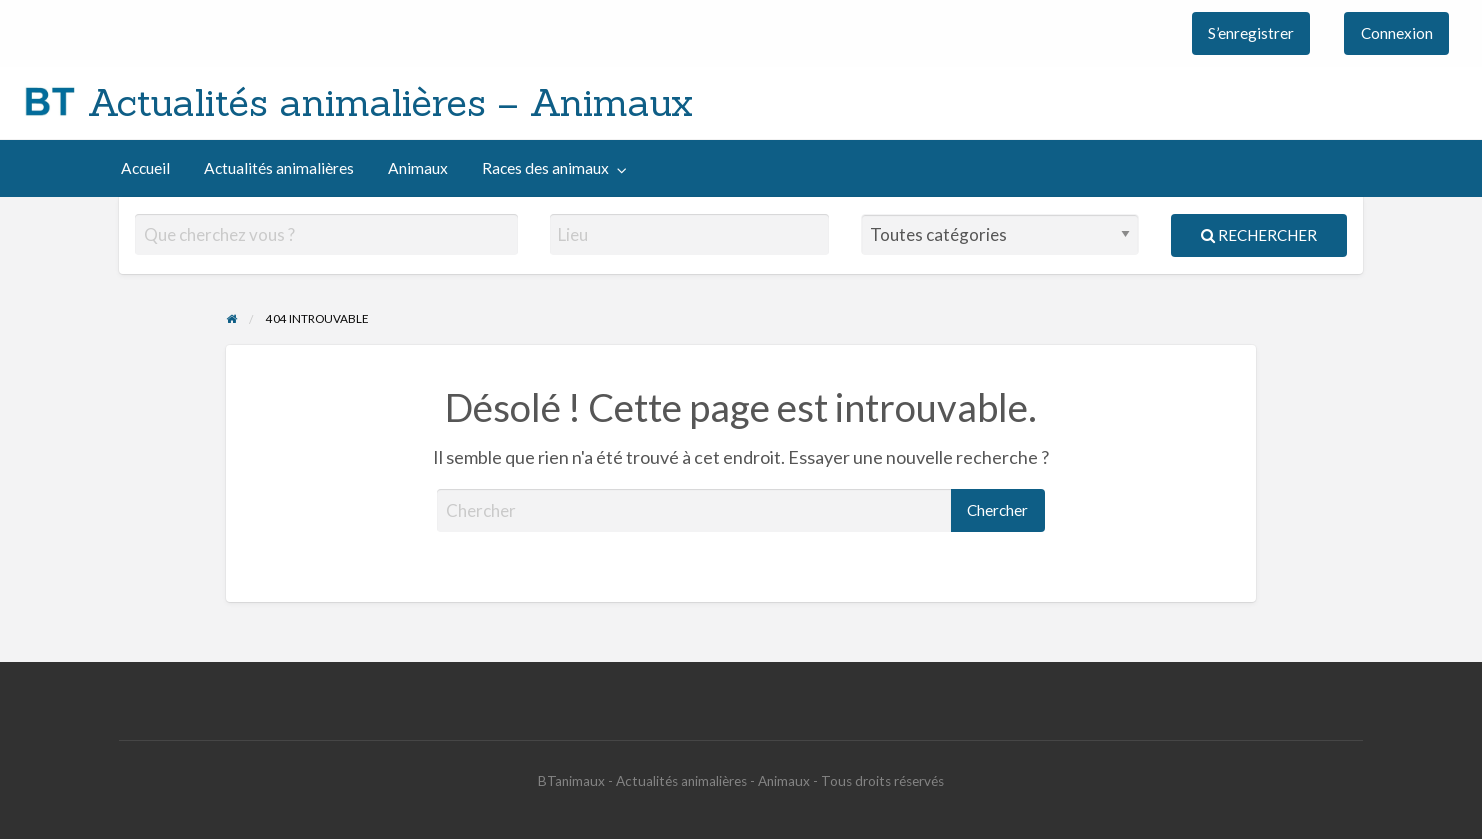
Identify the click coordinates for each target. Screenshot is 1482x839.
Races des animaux (545, 168)
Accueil (145, 168)
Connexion (1397, 33)
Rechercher (1259, 235)
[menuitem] (1251, 33)
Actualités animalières (279, 168)
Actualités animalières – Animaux (390, 102)
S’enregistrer (1251, 33)
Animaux (418, 168)
